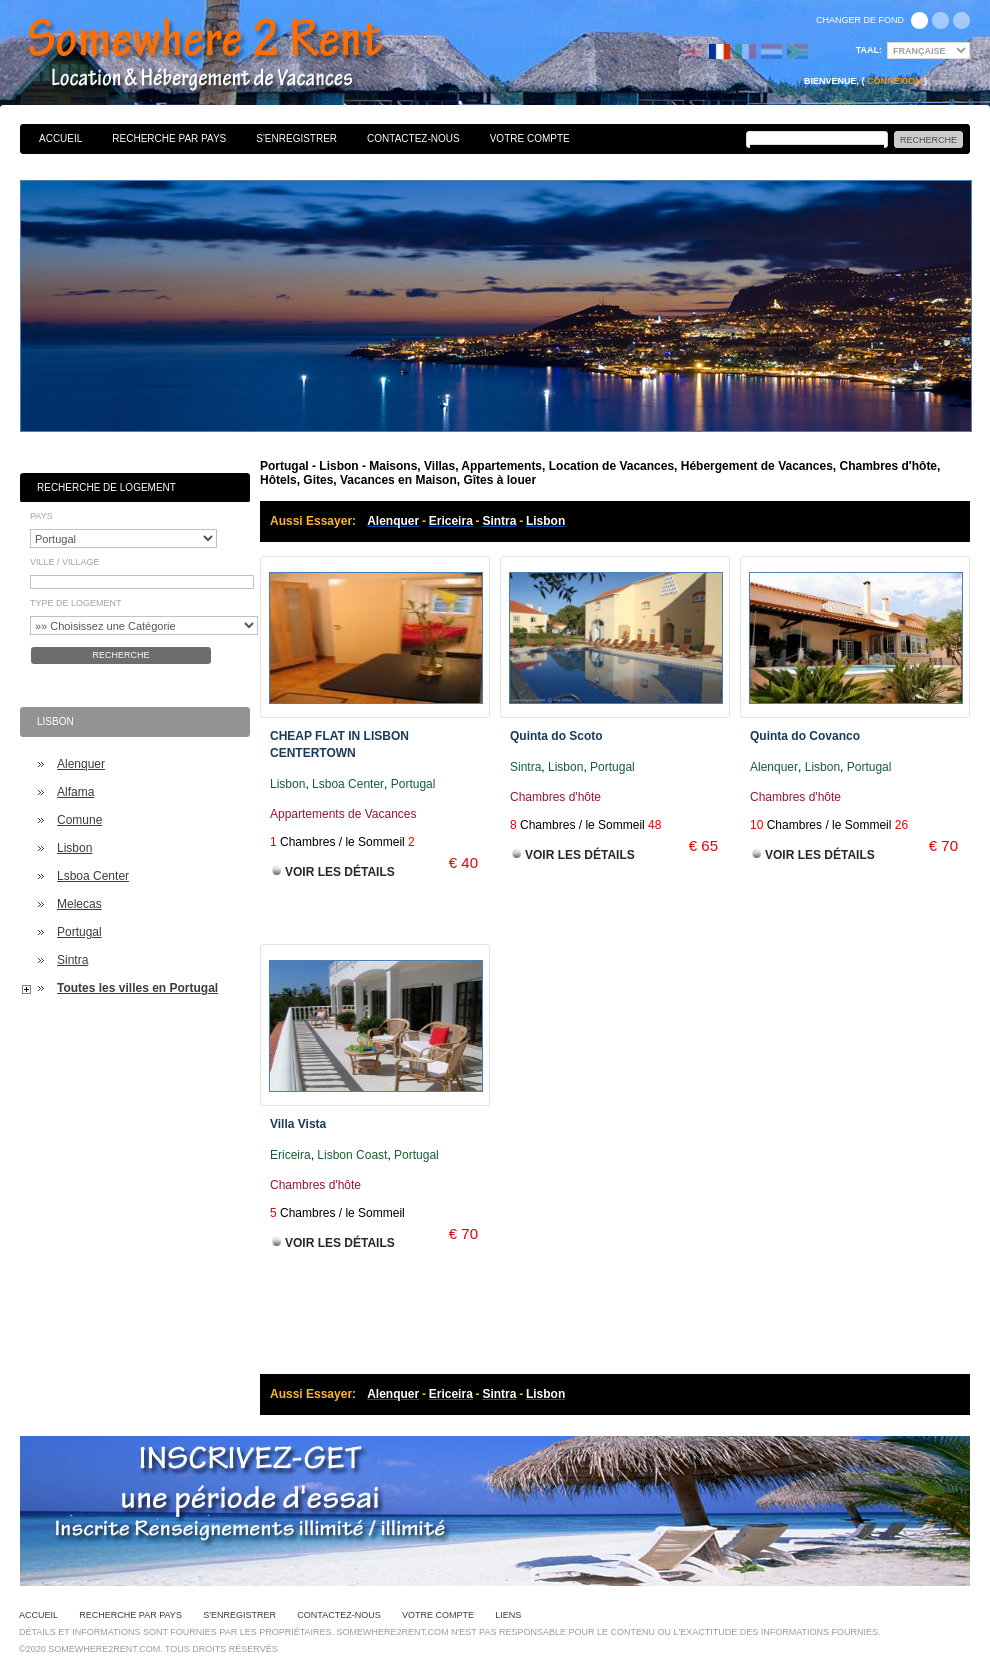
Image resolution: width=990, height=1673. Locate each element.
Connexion (894, 81)
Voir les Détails (340, 872)
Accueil (60, 138)
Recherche (120, 655)
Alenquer (81, 764)
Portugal (79, 932)
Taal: (869, 50)
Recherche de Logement (106, 487)
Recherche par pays (169, 138)
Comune (79, 820)
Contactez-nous (413, 138)
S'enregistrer (296, 138)
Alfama (75, 792)
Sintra (72, 960)
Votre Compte (530, 138)
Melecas (79, 904)
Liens (508, 1615)
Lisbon (74, 848)
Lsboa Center (93, 876)
